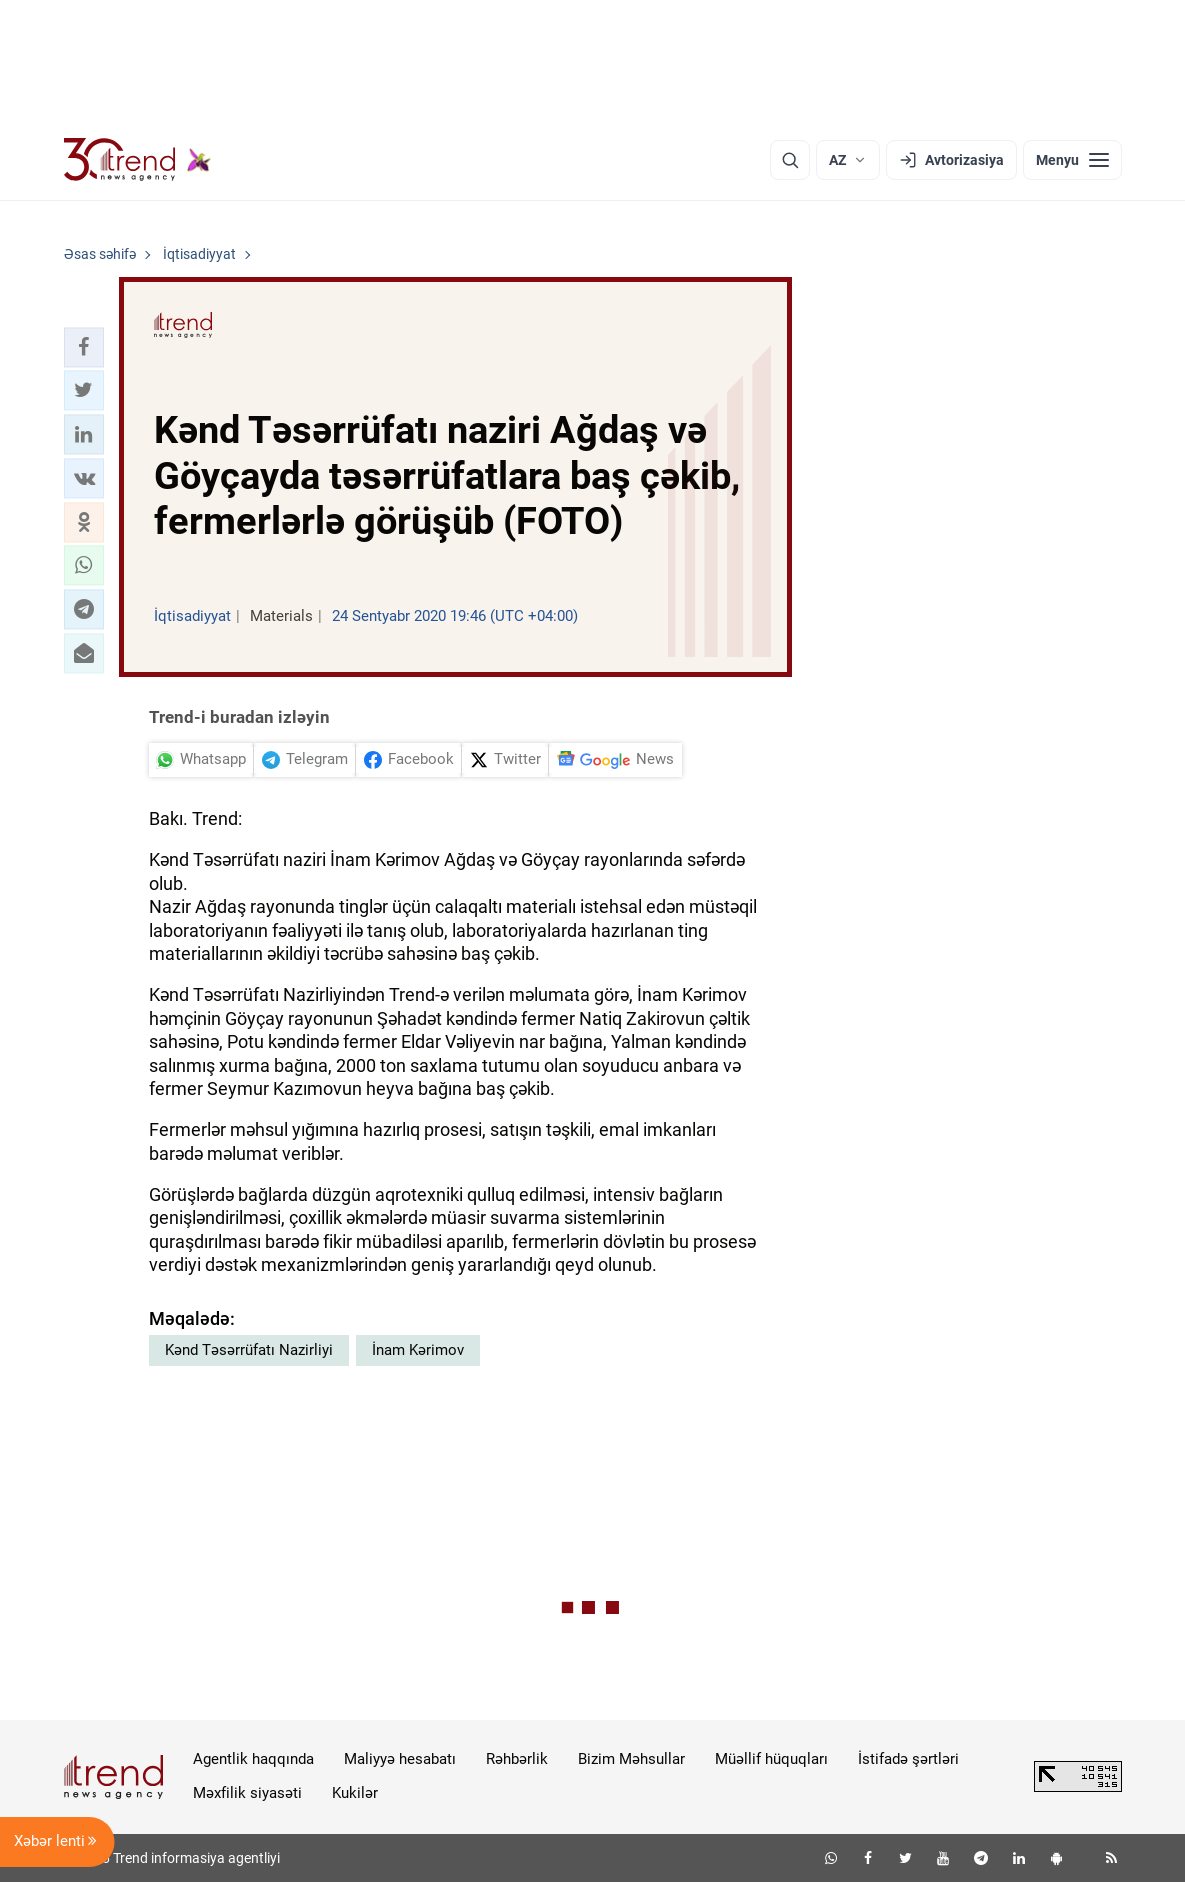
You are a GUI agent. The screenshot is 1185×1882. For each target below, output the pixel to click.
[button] (84, 347)
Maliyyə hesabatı (400, 1759)
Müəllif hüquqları (771, 1759)
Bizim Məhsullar (631, 1759)
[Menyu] (1072, 160)
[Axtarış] (790, 160)
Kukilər (355, 1793)
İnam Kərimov (418, 1350)
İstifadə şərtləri (908, 1759)
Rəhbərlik (517, 1759)
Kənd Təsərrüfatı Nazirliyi (249, 1350)
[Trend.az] (138, 160)
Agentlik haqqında (253, 1759)
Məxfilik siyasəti (247, 1793)
